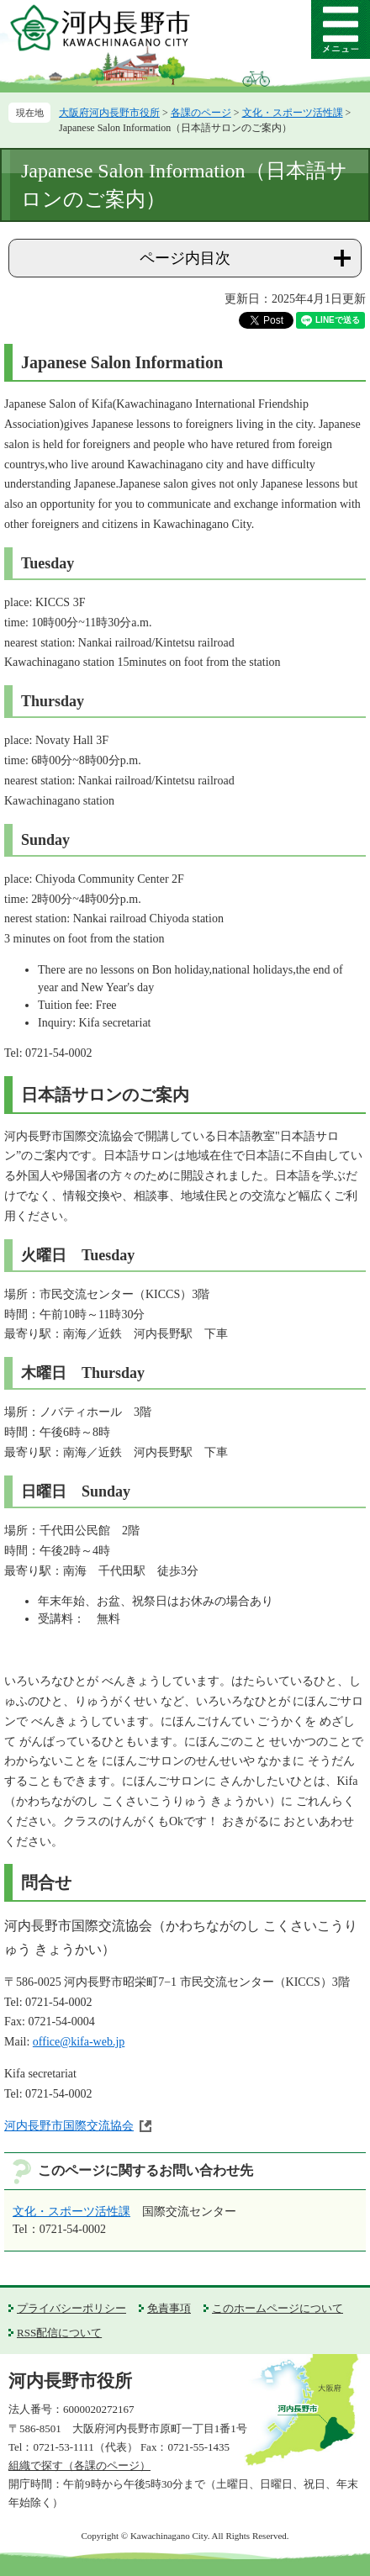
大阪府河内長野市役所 (109, 113)
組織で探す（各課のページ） (79, 2465)
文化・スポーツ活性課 (292, 113)
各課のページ (201, 113)
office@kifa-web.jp (78, 2041)
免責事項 (169, 2308)
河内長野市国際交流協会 (69, 2125)
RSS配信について (59, 2332)
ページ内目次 (185, 258)
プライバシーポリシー (71, 2308)
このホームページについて (277, 2308)
